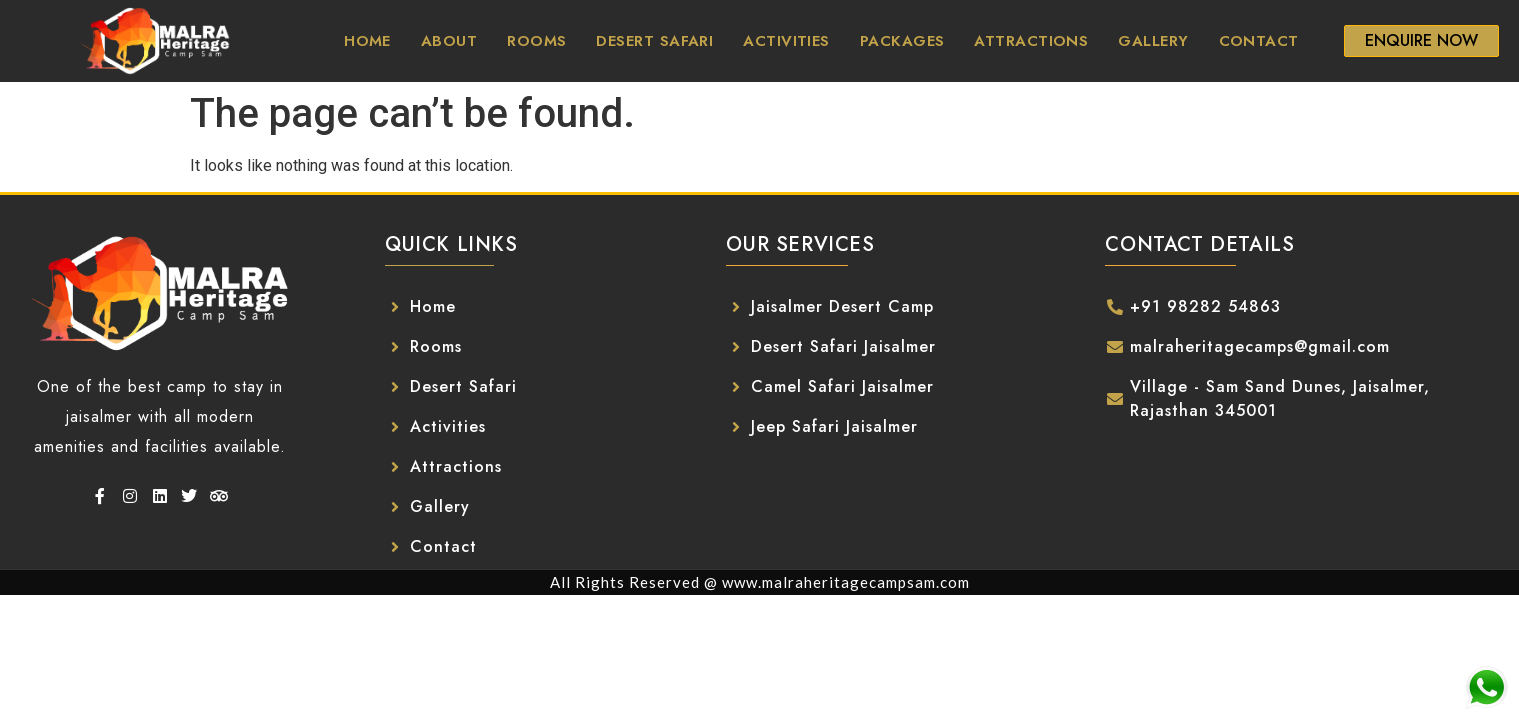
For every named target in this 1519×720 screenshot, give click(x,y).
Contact (1259, 41)
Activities (786, 41)
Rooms (536, 41)
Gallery (1153, 41)
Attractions (1031, 41)
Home (367, 41)
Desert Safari (654, 41)
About (449, 41)
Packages (902, 41)
